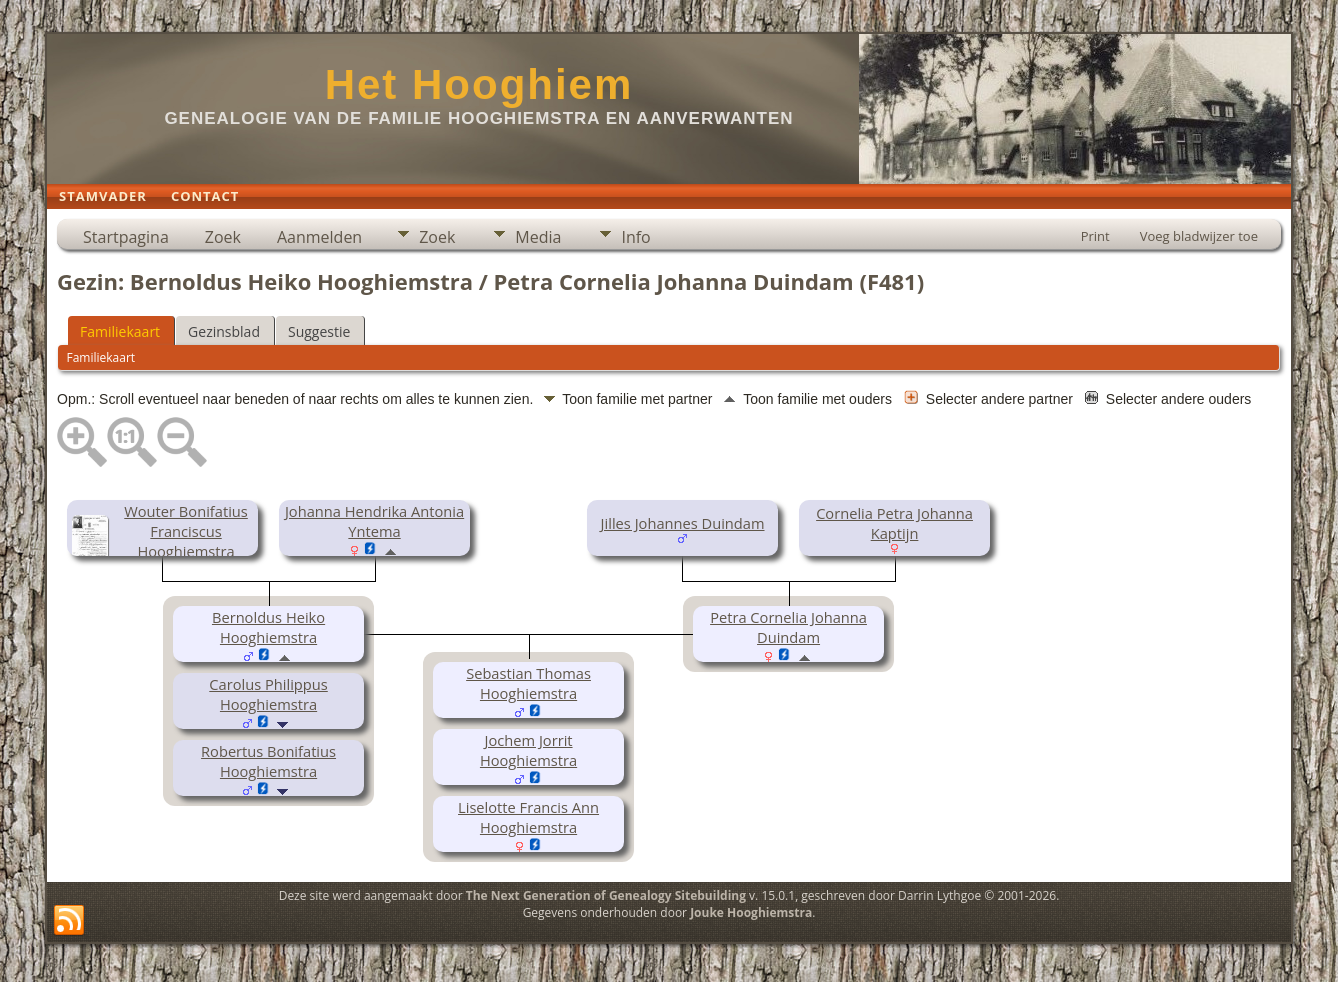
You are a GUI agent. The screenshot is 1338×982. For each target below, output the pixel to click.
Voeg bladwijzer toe (1199, 236)
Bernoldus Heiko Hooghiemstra (268, 627)
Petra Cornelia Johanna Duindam (788, 627)
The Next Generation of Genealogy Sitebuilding (606, 895)
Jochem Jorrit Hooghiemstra (528, 750)
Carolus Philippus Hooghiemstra (268, 694)
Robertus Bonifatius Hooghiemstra (268, 761)
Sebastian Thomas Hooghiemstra (528, 683)
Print (1095, 236)
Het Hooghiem (479, 84)
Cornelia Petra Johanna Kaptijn (894, 523)
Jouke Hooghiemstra (751, 912)
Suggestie (319, 331)
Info (635, 237)
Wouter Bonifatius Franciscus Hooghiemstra (186, 531)
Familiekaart (120, 331)
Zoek (223, 237)
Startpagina (126, 237)
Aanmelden (319, 237)
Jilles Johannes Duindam (683, 523)
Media (538, 237)
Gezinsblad (224, 331)
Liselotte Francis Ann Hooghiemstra (528, 817)
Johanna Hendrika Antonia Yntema (374, 521)
